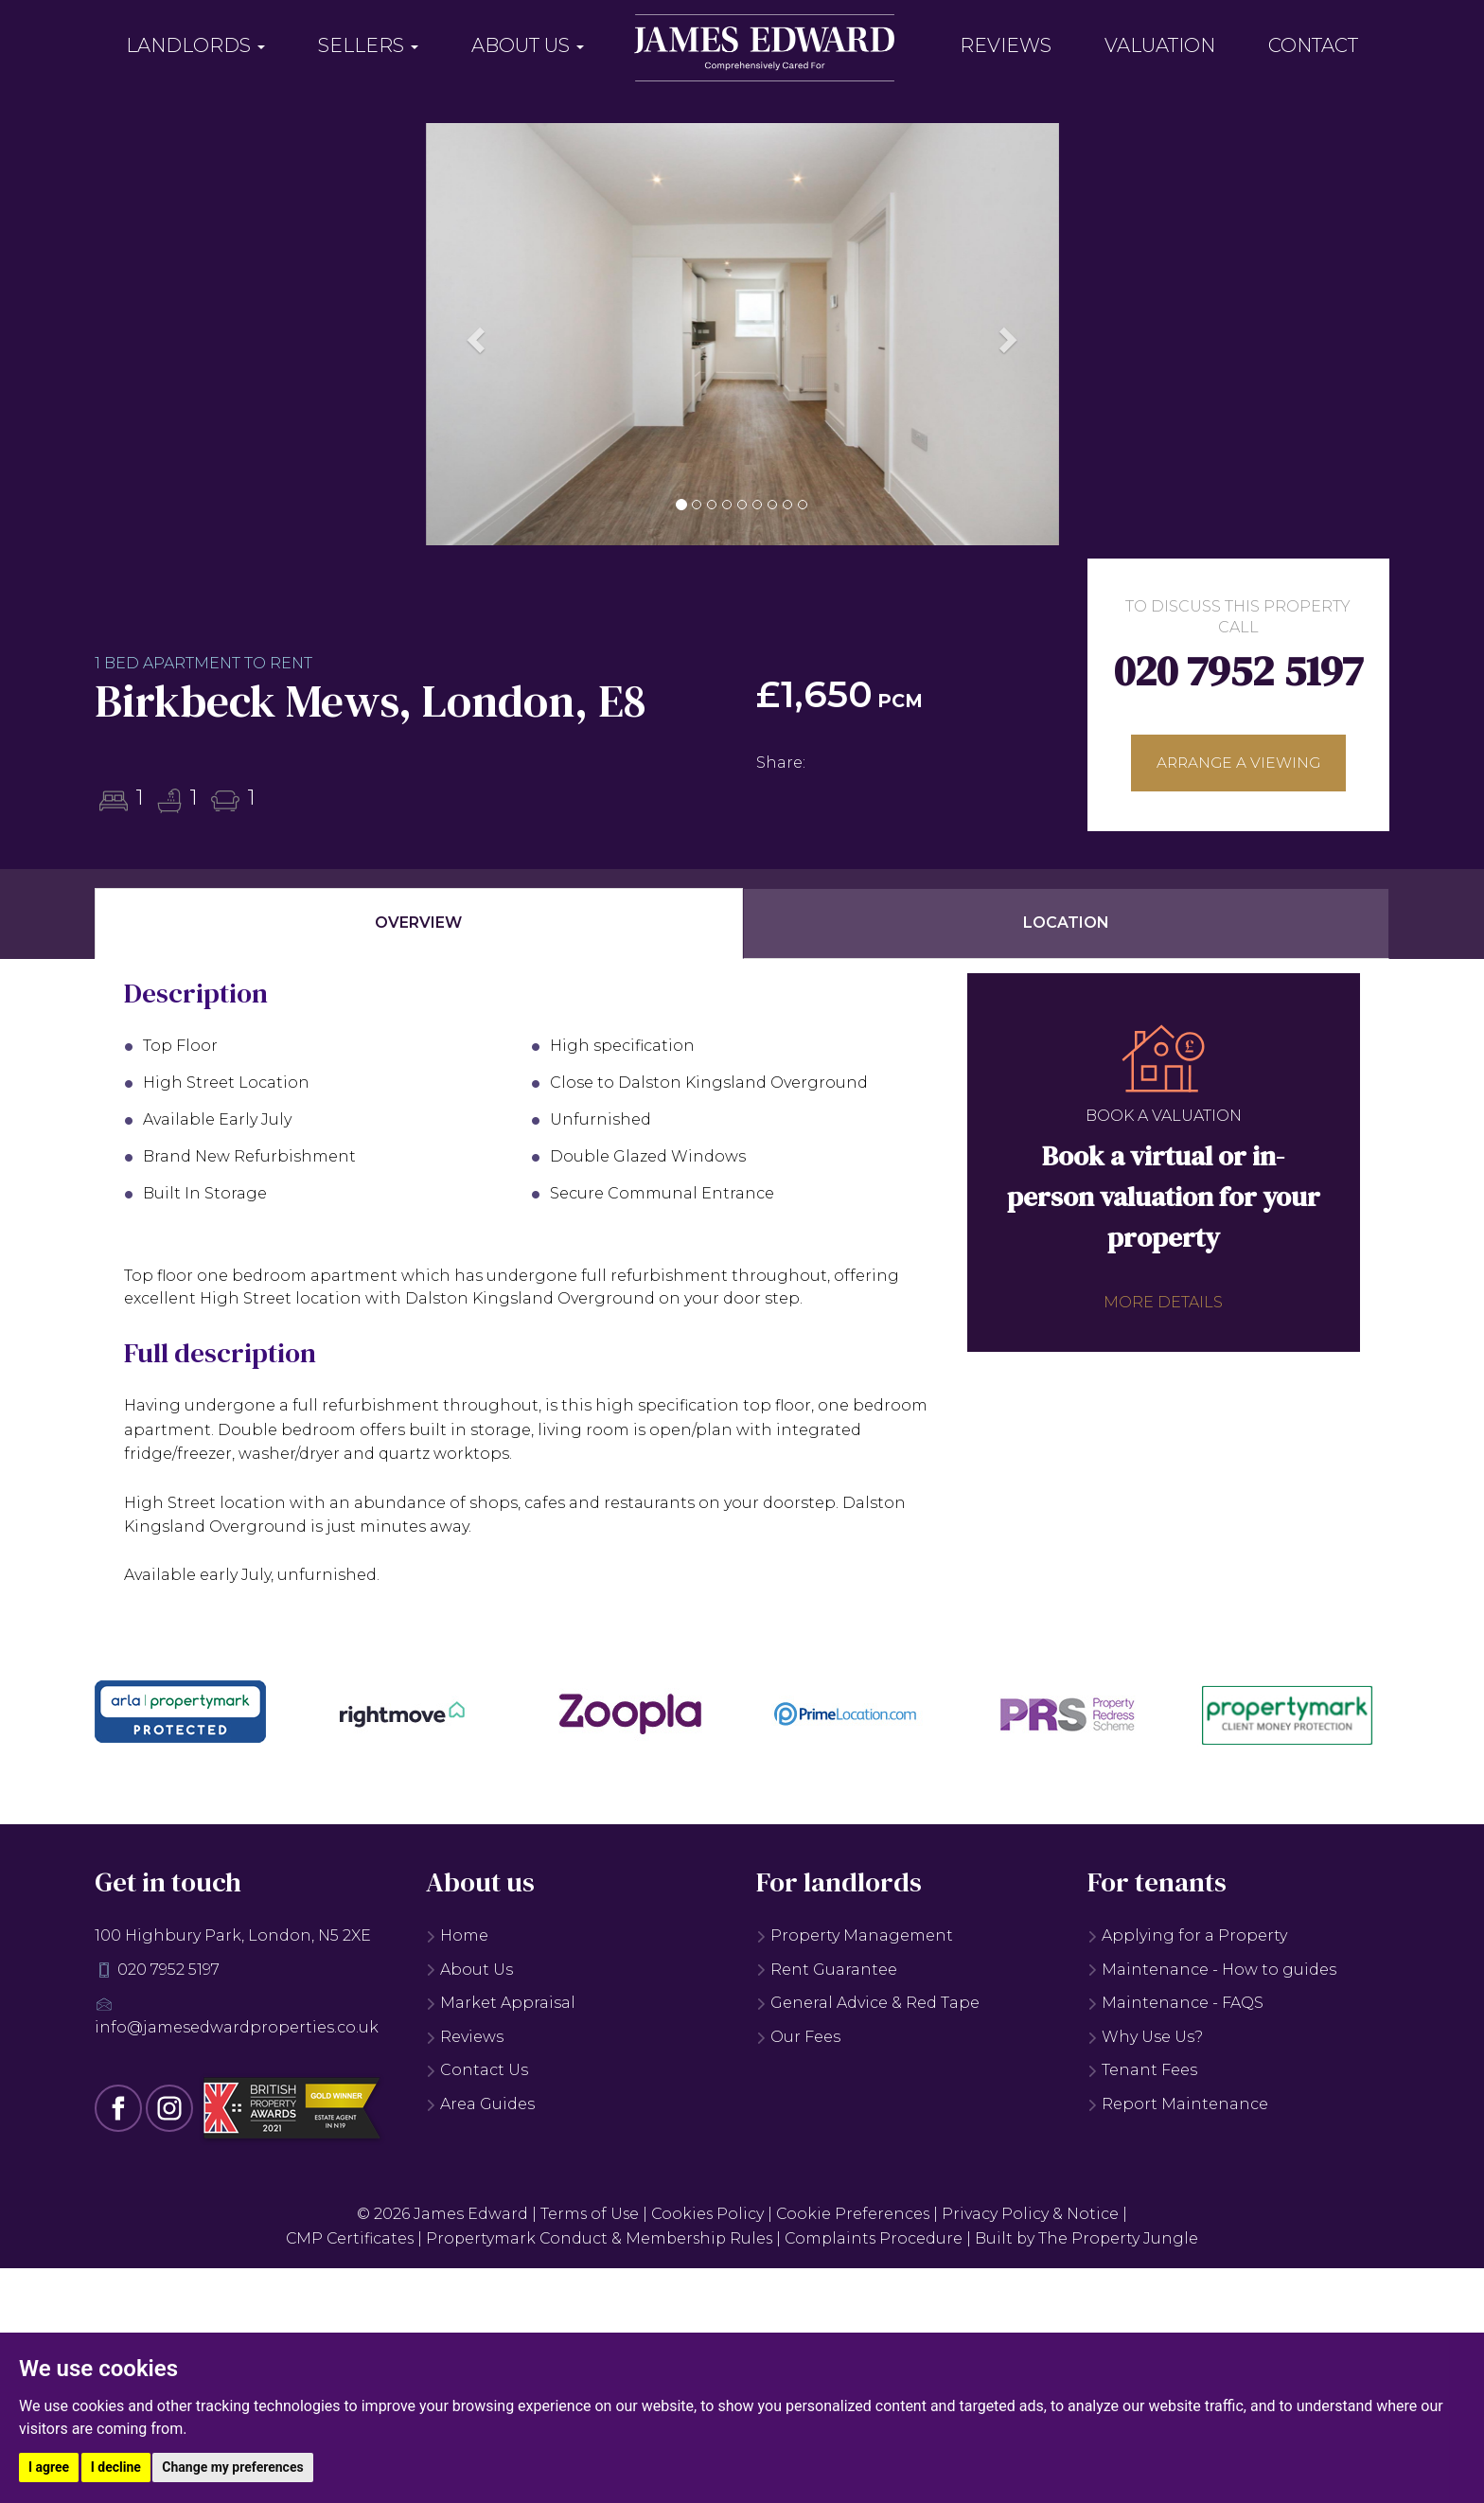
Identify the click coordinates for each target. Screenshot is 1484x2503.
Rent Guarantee (826, 1967)
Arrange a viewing (1238, 764)
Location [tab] (1066, 921)
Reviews (1005, 45)
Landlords (195, 45)
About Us (527, 45)
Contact (1313, 45)
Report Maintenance (1177, 2102)
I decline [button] (116, 2467)
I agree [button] (48, 2467)
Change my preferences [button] (232, 2467)
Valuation (1159, 45)
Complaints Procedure (876, 2237)
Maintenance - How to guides (1211, 1967)
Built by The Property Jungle (1092, 2237)
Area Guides (480, 2102)
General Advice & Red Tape (868, 2001)
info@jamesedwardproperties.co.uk (237, 2025)
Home (457, 1934)
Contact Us (477, 2068)
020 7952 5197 (1238, 671)
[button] (473, 334)
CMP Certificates (344, 2237)
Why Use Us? (1145, 2035)
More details (1163, 1299)
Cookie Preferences (854, 2212)
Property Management (854, 1934)
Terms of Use (588, 2212)
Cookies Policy (707, 2212)
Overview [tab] (418, 921)
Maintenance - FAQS (1175, 2001)
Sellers (368, 45)
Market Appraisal (500, 2001)
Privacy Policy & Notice (1033, 2212)
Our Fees (798, 2035)
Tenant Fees (1142, 2068)
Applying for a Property (1187, 1934)
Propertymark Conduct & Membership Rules (598, 2237)
